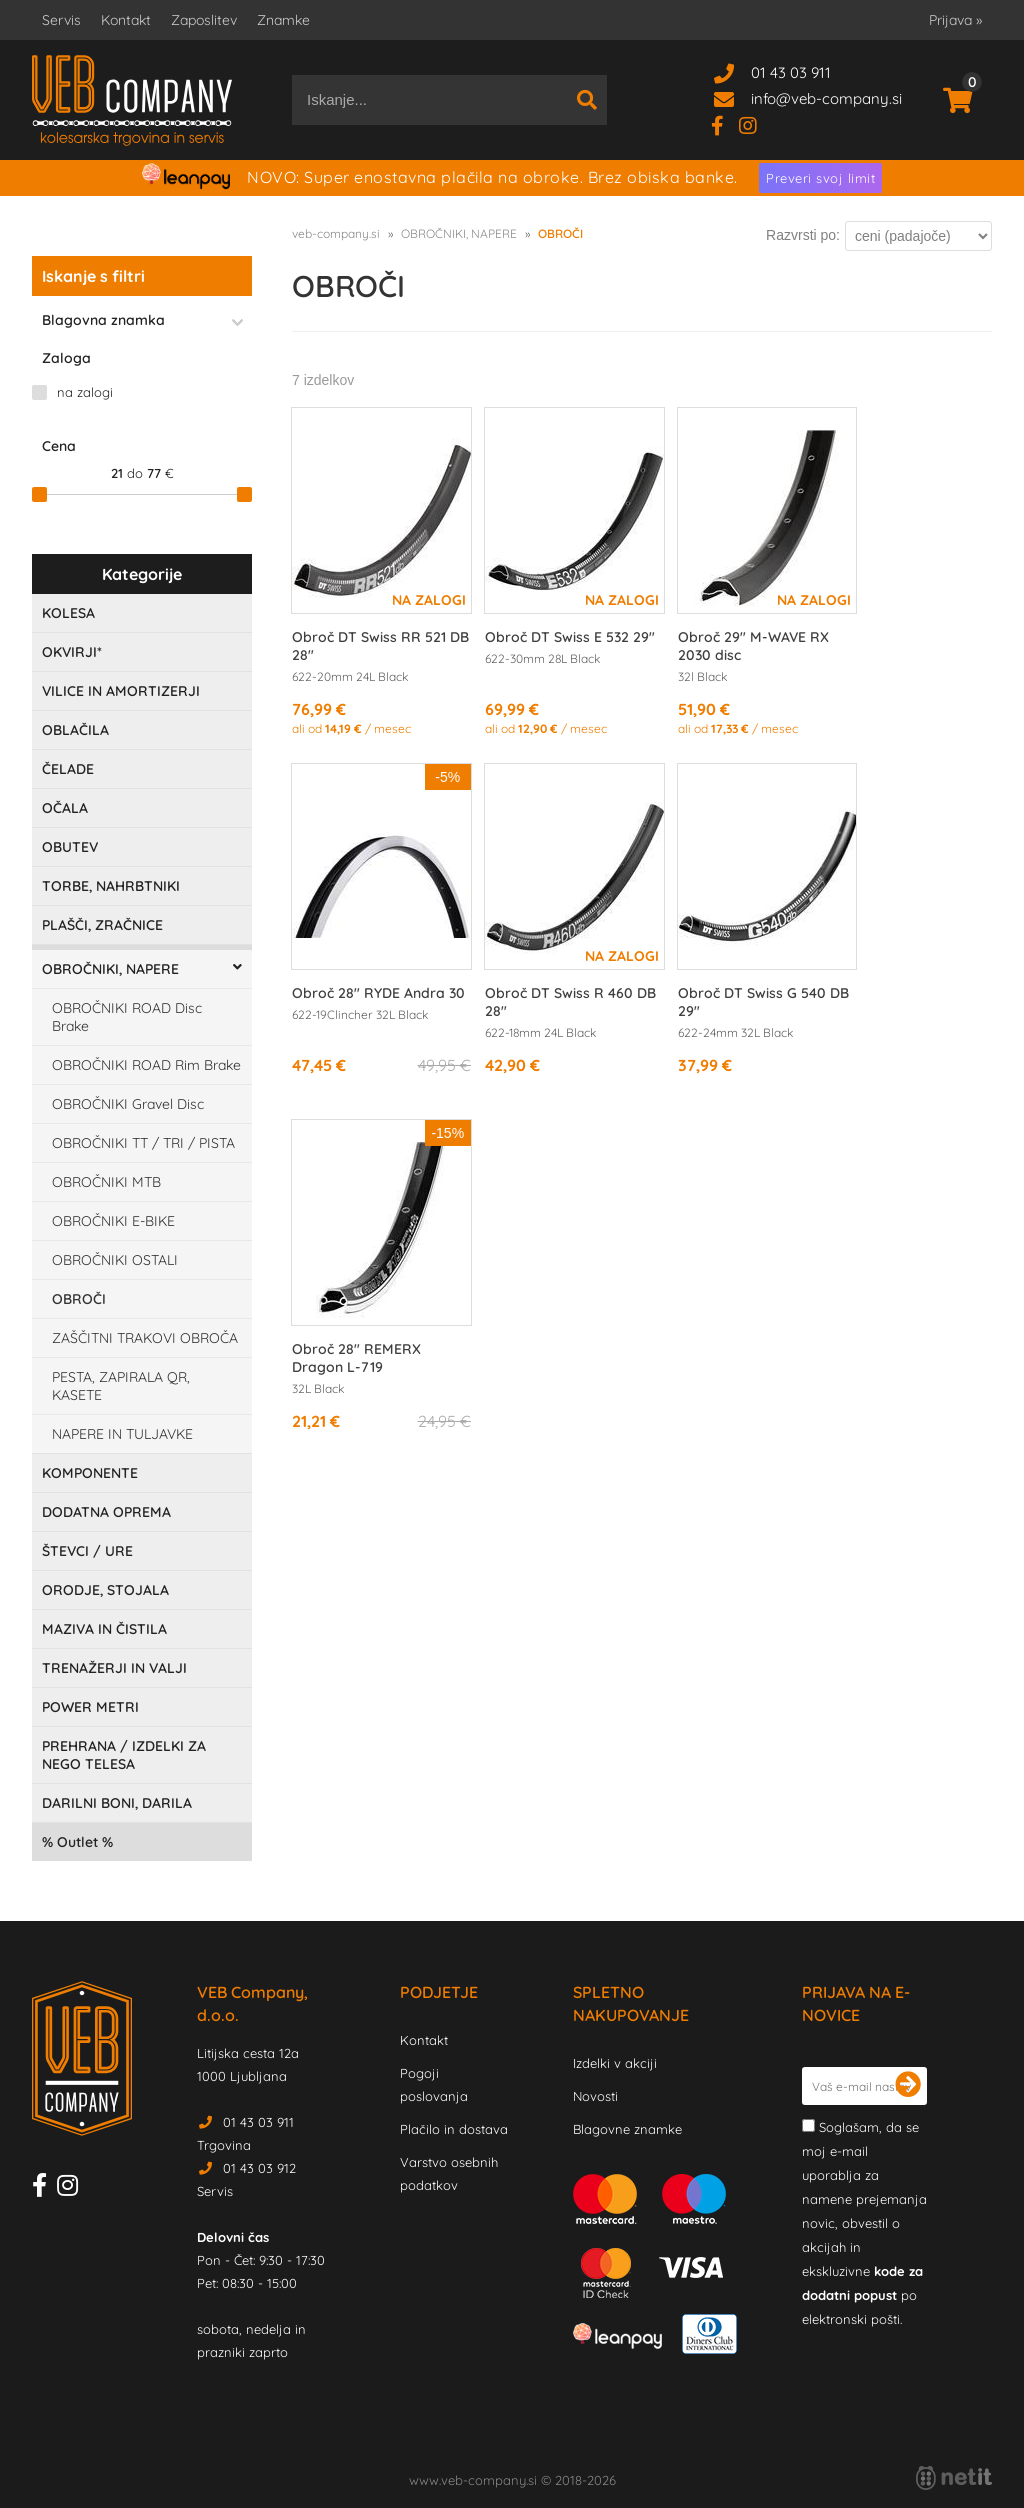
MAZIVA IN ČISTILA (104, 1629)
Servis (61, 20)
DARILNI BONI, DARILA (117, 1803)
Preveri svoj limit (820, 178)
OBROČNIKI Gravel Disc (128, 1104)
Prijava (955, 20)
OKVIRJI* (72, 652)
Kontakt (126, 20)
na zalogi (85, 392)
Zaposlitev (204, 20)
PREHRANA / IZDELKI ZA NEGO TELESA (124, 1755)
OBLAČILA (75, 730)
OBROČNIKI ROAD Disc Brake (127, 1017)
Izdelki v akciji (615, 2063)
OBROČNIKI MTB (106, 1182)
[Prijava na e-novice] (908, 2086)
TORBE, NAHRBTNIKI (111, 886)
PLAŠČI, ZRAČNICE (102, 925)
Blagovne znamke (627, 2129)
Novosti (595, 2096)
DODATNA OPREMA (106, 1512)
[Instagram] (755, 124)
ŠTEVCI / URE (87, 1551)
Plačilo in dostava (454, 2129)
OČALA (65, 808)
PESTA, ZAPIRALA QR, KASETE (121, 1386)
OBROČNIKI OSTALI (115, 1260)
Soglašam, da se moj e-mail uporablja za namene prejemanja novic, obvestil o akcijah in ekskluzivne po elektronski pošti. (864, 2223)
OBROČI (79, 1299)
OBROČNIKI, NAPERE (110, 969)
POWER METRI (90, 1707)
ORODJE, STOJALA (105, 1590)
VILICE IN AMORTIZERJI (121, 691)
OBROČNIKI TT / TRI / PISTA (143, 1143)
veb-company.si (336, 233)
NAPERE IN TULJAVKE (122, 1434)
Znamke (283, 20)
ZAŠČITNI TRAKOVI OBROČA (145, 1338)
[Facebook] (725, 124)
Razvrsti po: (803, 235)
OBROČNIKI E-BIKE (113, 1221)
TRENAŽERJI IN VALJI (114, 1668)
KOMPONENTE (90, 1473)
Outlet (77, 1842)
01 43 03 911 (791, 72)
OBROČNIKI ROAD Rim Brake (146, 1065)
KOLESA (68, 613)
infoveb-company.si (826, 98)
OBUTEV (70, 847)
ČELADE (68, 769)
